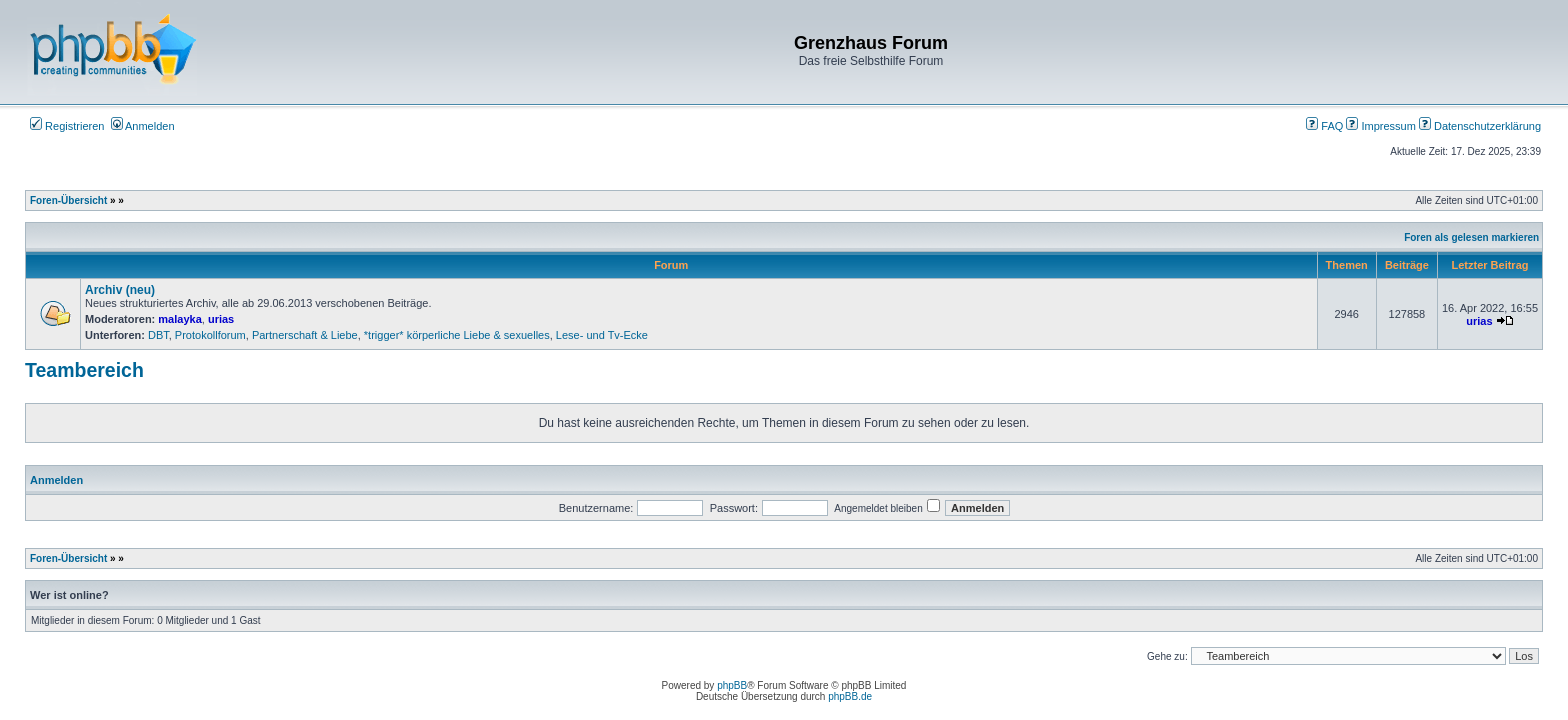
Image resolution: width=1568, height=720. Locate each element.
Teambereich (84, 370)
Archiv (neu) (120, 290)
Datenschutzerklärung (1480, 126)
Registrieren (67, 126)
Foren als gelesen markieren (1471, 237)
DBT (158, 335)
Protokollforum (210, 335)
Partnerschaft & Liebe (305, 335)
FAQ (1324, 126)
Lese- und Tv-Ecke (602, 335)
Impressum (1380, 126)
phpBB (732, 685)
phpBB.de (850, 696)
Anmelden (143, 126)
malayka (179, 319)
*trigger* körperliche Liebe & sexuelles (457, 335)
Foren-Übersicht (68, 200)
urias (221, 319)
